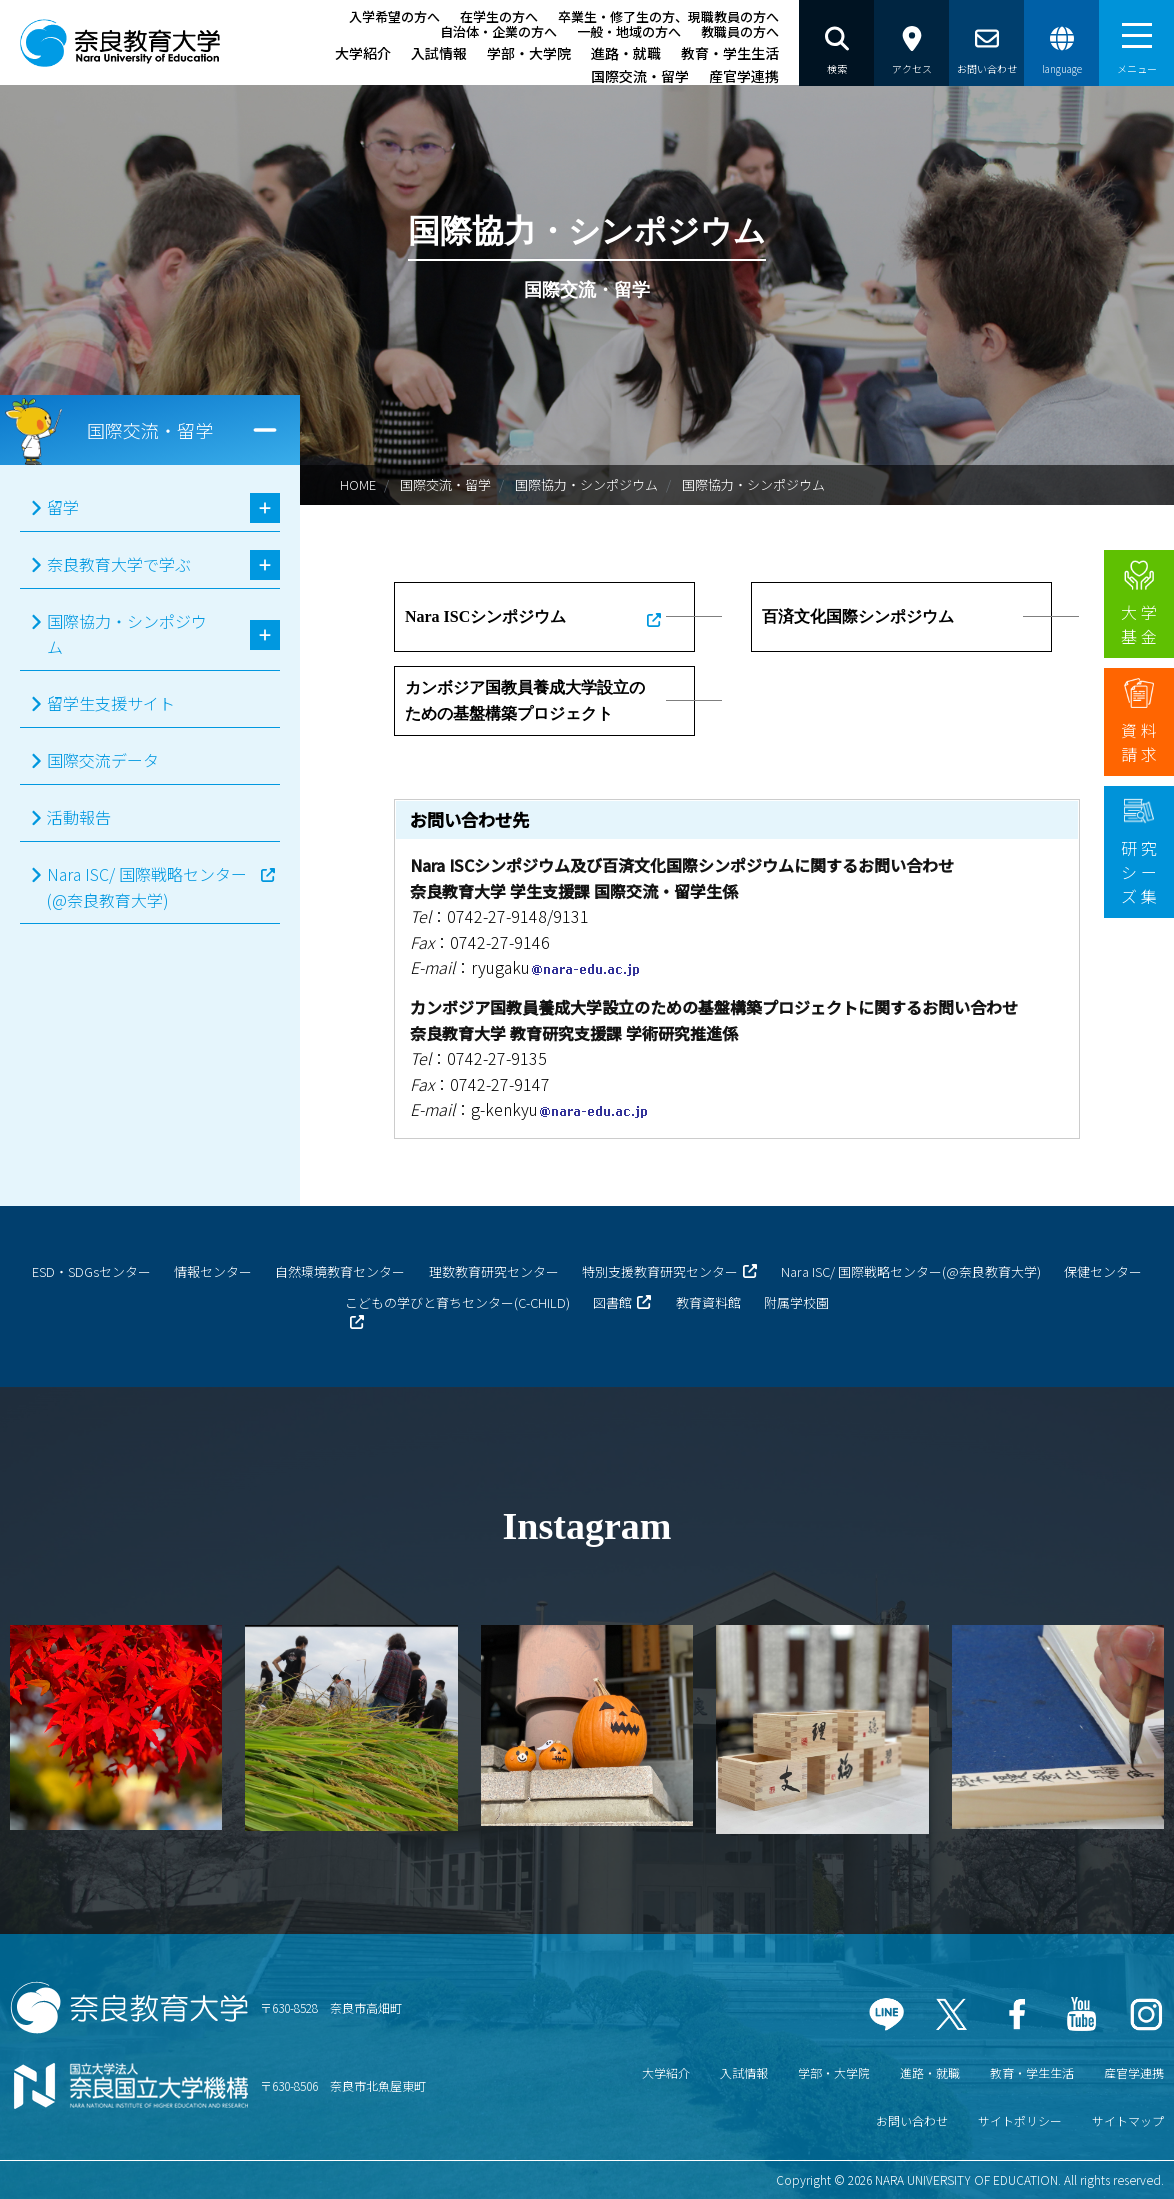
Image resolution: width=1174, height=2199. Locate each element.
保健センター (1103, 1271)
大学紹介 (363, 53)
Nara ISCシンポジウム (485, 616)
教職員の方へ (740, 31)
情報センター (213, 1271)
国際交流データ (103, 760)
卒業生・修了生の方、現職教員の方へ (668, 16)
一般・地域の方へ (629, 31)
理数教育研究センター (494, 1271)
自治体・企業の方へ (498, 31)
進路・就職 (626, 53)
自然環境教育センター (340, 1271)
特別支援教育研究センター (660, 1271)
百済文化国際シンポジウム (858, 616)
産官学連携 (744, 76)
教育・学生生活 (730, 53)
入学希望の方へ (394, 16)
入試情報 (439, 53)
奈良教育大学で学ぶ (119, 564)
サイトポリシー (1020, 2120)
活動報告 (79, 817)
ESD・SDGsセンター (91, 1271)
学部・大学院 (529, 53)
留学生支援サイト (111, 703)
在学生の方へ (499, 16)
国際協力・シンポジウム (586, 484)
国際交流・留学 (640, 76)
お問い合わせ (912, 2120)
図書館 (612, 1302)
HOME (358, 484)
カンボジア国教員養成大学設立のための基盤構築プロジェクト (525, 700)
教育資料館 (708, 1302)
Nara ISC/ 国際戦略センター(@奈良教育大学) (147, 887)
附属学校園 (796, 1302)
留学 (63, 507)
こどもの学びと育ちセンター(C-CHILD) (457, 1302)
